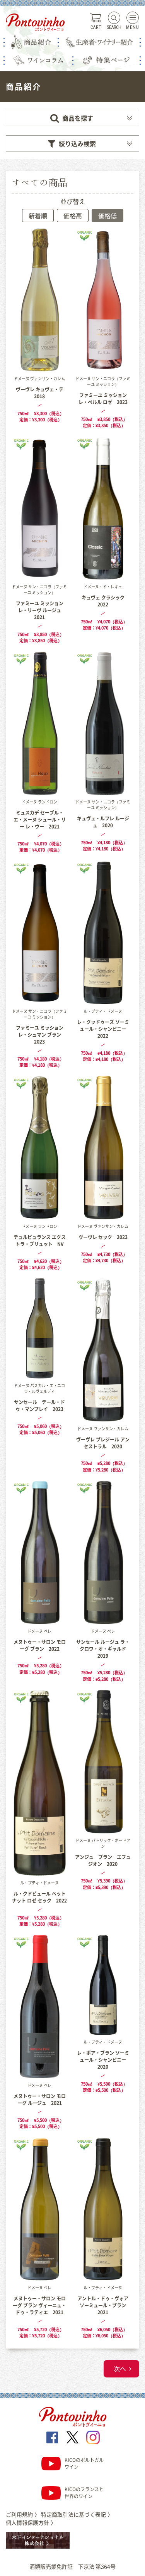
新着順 (38, 215)
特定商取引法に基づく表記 (77, 2514)
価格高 (72, 215)
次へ (120, 2368)
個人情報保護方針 (31, 2522)
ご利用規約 (23, 2514)
